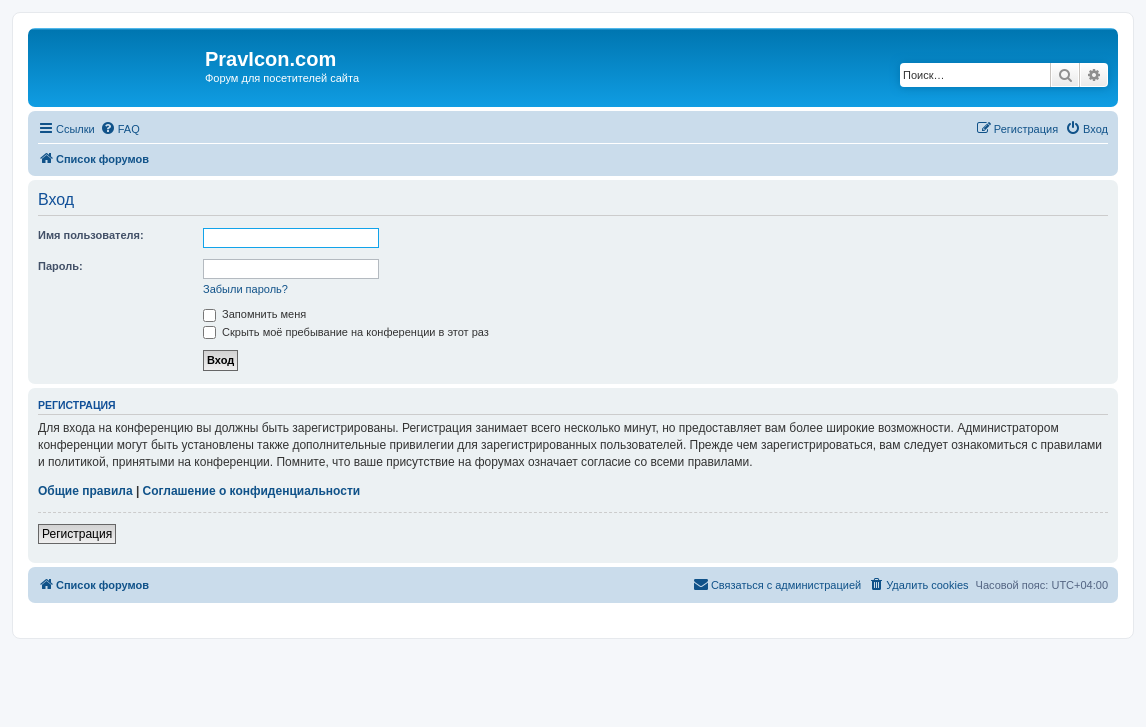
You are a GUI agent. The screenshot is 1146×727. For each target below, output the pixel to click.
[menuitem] (120, 129)
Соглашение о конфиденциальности (252, 491)
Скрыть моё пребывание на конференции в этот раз (346, 332)
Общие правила (85, 491)
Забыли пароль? (245, 289)
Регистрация (77, 534)
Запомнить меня (254, 314)
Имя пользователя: (91, 235)
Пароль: (60, 266)
